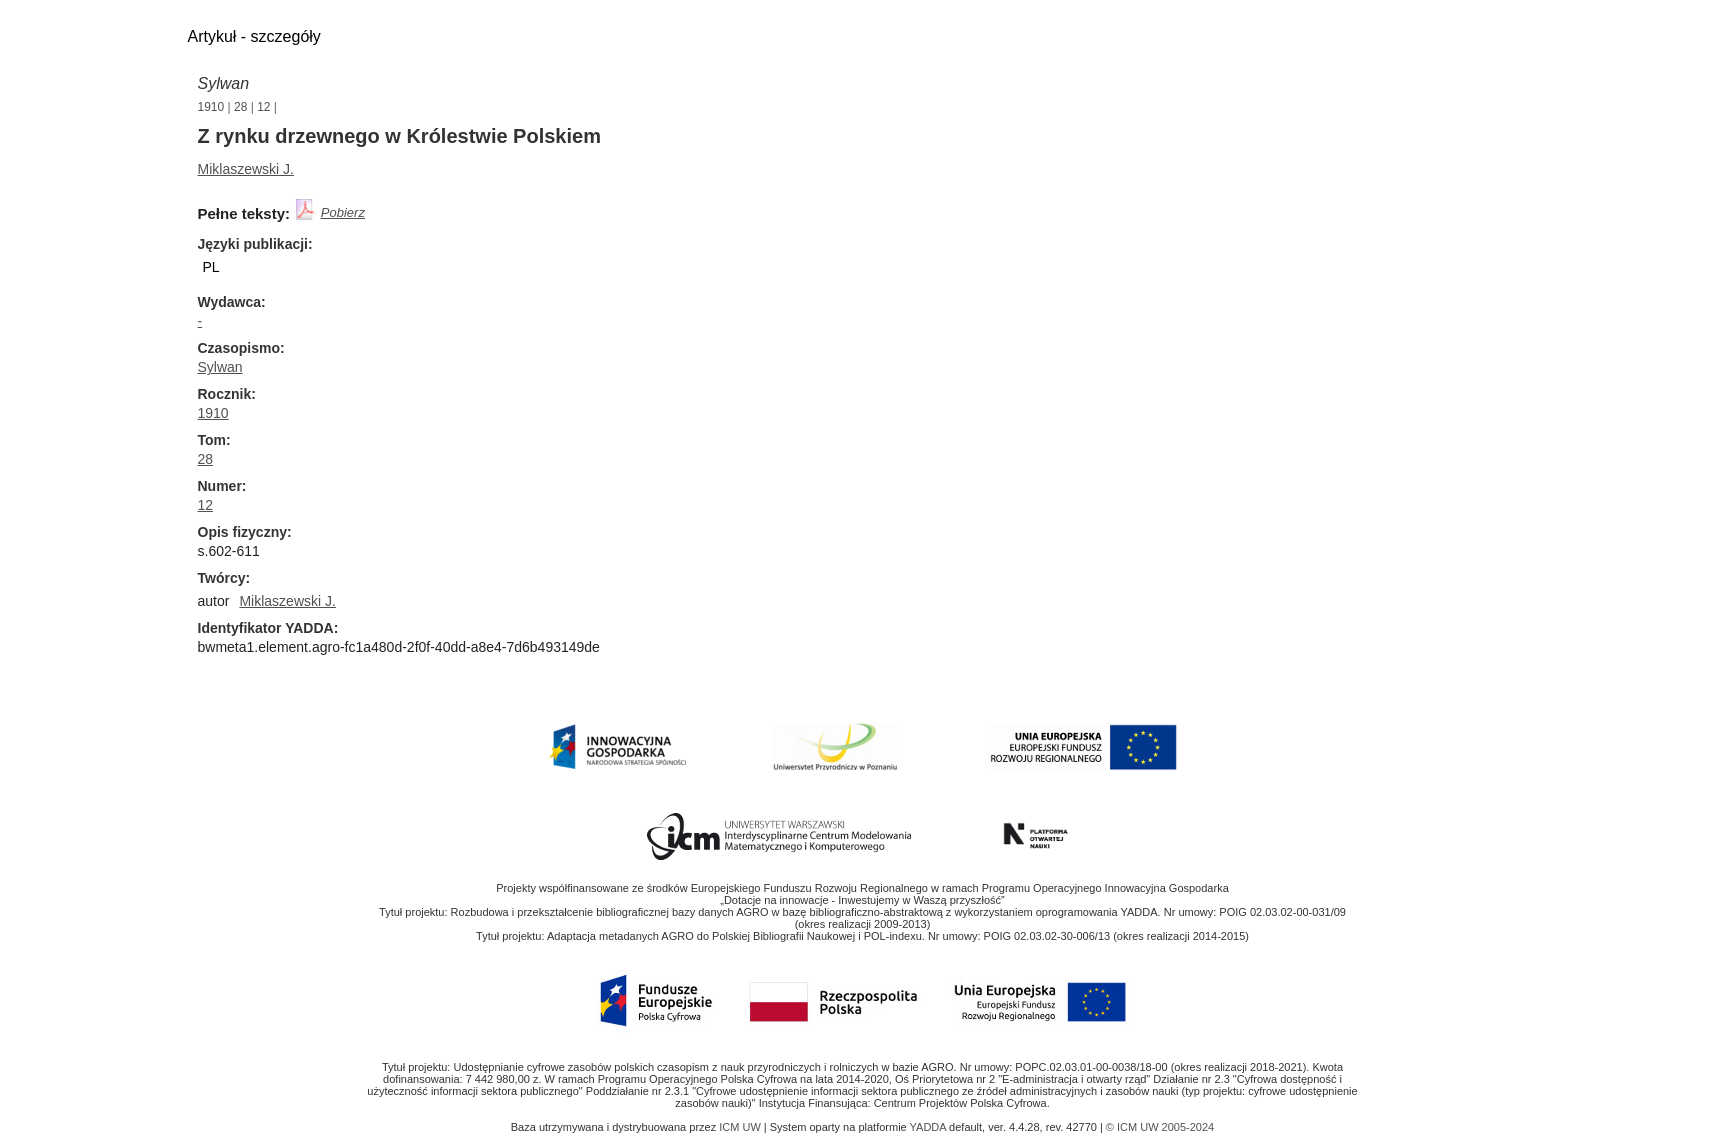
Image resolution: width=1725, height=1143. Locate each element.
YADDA (930, 1127)
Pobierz (343, 212)
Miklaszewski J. (246, 169)
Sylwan (224, 83)
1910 (211, 107)
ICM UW (741, 1127)
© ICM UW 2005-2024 (1160, 1127)
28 (240, 107)
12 (263, 107)
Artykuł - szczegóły (254, 36)
